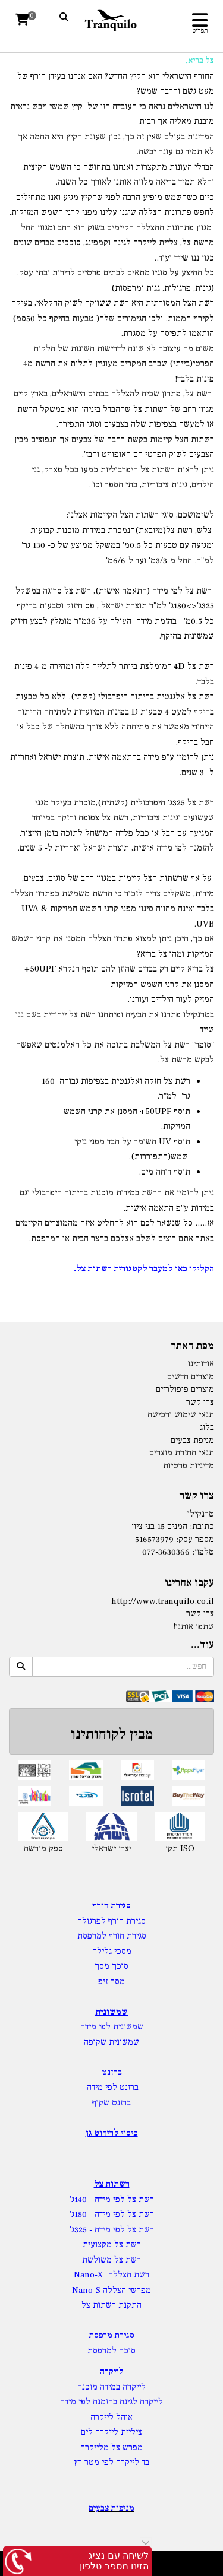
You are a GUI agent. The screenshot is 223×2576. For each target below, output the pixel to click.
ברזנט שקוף (111, 2102)
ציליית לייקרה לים (111, 2432)
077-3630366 (166, 1551)
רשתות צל (112, 2184)
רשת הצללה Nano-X (111, 2274)
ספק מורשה (43, 1848)
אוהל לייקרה (111, 2417)
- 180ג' (82, 2214)
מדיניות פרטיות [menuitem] (188, 1465)
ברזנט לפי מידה (111, 2087)
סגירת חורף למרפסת (111, 1935)
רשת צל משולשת (111, 2260)
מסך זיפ (111, 1981)
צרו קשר (200, 1613)
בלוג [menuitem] (207, 1427)
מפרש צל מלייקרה (111, 2447)
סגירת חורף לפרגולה (111, 1921)
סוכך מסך (111, 1966)
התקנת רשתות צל (111, 2305)
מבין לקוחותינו (112, 1734)
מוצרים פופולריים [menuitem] (185, 1389)
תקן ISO (179, 1848)
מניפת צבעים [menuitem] (192, 1440)
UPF (47, 969)
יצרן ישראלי (111, 1848)
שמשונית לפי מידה (111, 2026)
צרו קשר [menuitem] (200, 1402)
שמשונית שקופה (111, 2042)
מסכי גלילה (111, 1951)
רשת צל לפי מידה (124, 2199)
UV (165, 1141)
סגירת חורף (111, 1905)
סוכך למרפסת (111, 2350)
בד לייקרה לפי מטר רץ (111, 2462)
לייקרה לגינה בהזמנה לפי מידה (111, 2401)
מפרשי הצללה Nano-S (111, 2290)
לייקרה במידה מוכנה (111, 2387)
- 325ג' (82, 2229)
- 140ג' (82, 2199)
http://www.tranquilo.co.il (162, 1601)
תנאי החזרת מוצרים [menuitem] (181, 1452)
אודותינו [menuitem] (201, 1363)
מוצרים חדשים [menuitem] (190, 1376)
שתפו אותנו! (193, 1626)
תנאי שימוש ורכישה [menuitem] (180, 1414)
